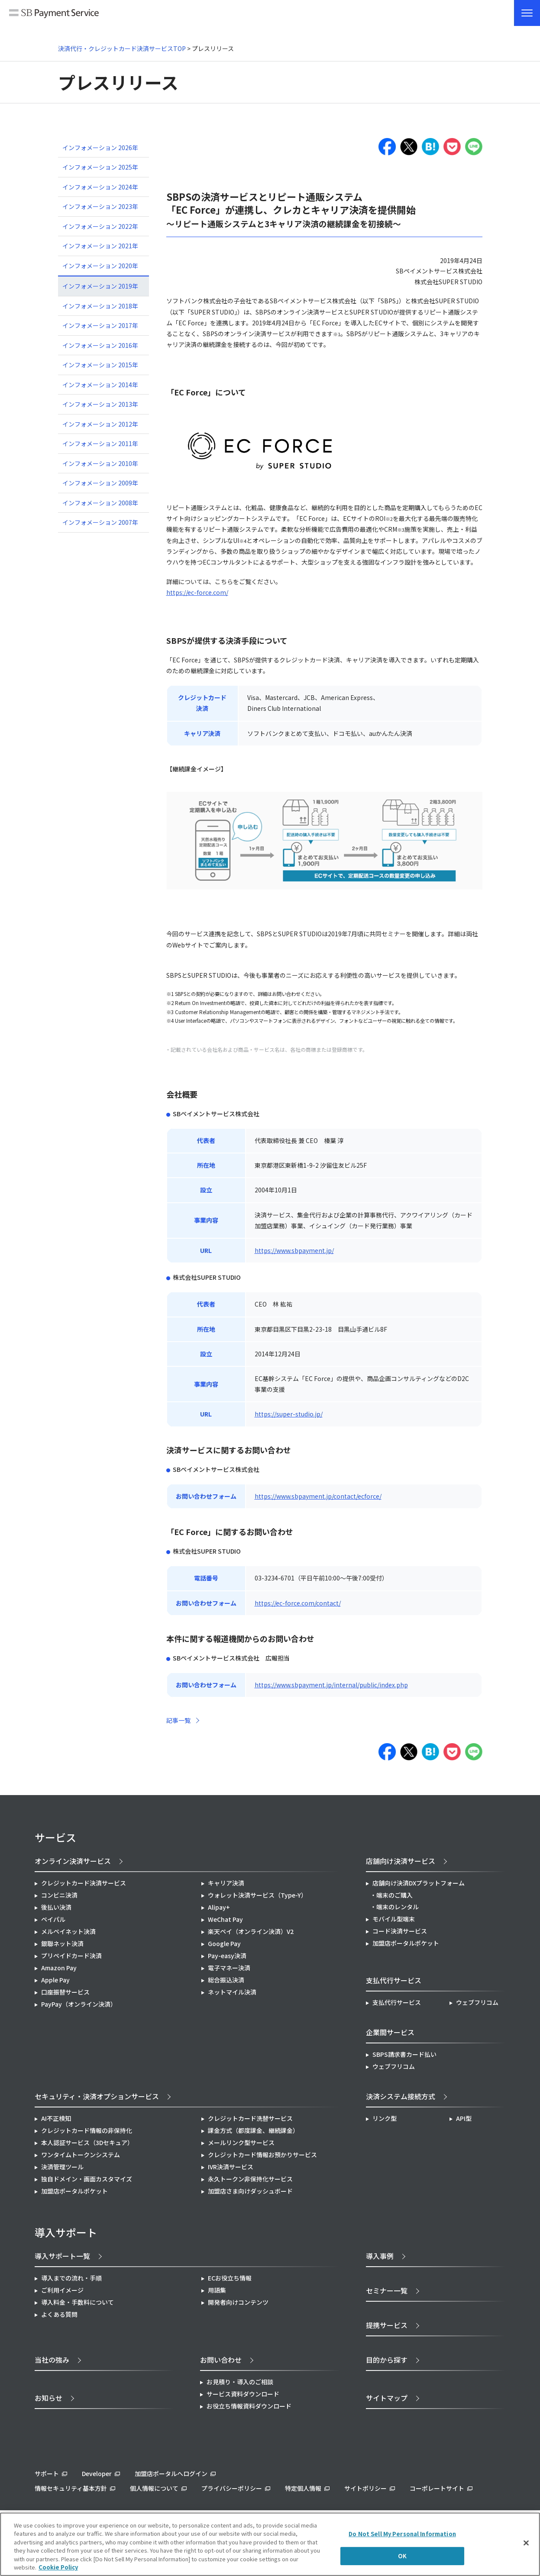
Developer (97, 2473)
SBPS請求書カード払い (404, 2054)
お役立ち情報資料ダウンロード (249, 2406)
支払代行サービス (396, 2002)
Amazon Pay (59, 1967)
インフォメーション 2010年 (100, 463)
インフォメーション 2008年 (100, 502)
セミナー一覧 (386, 2290)
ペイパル (53, 1919)
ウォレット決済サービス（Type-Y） (257, 1895)
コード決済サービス (399, 1931)
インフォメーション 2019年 (100, 286)
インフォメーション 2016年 (100, 345)
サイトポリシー (365, 2488)
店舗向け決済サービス (400, 1861)
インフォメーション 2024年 (100, 187)
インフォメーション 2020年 (100, 265)
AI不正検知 (56, 2118)
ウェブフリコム (477, 2002)
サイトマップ (386, 2398)
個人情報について (154, 2488)
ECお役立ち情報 (230, 2278)
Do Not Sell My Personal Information (402, 2534)
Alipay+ (219, 1907)
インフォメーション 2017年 (100, 325)
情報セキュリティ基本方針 (71, 2488)
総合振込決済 (226, 1979)
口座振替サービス (65, 1992)
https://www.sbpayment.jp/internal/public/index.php (331, 1684)
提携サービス (386, 2325)
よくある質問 (59, 2314)
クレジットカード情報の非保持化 (86, 2130)
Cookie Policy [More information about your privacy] (58, 2567)
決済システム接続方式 (400, 2096)
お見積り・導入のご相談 (240, 2381)
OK (402, 2556)
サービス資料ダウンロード (243, 2394)
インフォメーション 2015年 (100, 364)
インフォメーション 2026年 (100, 147)
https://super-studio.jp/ (289, 1414)
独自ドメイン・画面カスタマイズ (86, 2179)
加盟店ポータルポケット (74, 2191)
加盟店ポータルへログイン (171, 2473)
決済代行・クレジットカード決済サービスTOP (122, 48)
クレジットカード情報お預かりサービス (262, 2154)
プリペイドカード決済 (71, 1955)
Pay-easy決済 (227, 1955)
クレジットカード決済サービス (83, 1883)
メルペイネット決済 (68, 1931)
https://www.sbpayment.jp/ (294, 1250)
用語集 (217, 2290)
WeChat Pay (225, 1919)
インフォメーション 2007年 (100, 522)
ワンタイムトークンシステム (80, 2154)
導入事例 (380, 2256)
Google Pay (224, 1943)
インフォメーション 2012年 (100, 424)
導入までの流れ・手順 (71, 2278)
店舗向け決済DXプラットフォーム (418, 1883)
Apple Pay (55, 1979)
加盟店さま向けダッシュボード (250, 2191)
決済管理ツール (62, 2166)
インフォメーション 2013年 (100, 404)
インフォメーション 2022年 (100, 226)
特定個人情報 (303, 2488)
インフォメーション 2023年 (100, 206)
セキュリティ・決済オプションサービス (97, 2096)
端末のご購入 (394, 1895)
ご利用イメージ (62, 2290)
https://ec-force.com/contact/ (298, 1603)
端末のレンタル (397, 1906)
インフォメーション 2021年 (100, 245)
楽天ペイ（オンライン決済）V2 (251, 1931)
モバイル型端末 (393, 1918)
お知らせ (48, 2398)
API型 (464, 2118)
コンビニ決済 (59, 1895)
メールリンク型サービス (241, 2142)
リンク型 (384, 2118)
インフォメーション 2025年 (100, 167)
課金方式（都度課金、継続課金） (253, 2130)
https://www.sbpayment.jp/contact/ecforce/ (318, 1496)
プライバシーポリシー (231, 2488)
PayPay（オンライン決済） (78, 2004)
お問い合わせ (221, 2359)
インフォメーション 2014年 (100, 384)
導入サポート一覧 (62, 2256)
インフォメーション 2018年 (100, 306)
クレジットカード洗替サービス (250, 2118)
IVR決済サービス (230, 2166)
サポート (47, 2473)
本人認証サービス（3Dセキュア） (87, 2142)
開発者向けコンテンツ (238, 2302)
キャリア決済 (226, 1883)
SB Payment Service (54, 13)
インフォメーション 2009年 (100, 483)
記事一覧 (178, 1720)
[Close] (526, 2543)
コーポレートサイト (437, 2488)
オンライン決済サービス (73, 1861)
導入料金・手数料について (77, 2302)
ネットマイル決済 (232, 1992)
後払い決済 (56, 1907)
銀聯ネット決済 (62, 1943)
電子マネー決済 (229, 1967)
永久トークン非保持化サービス (250, 2179)
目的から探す (386, 2359)
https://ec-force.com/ (197, 592)
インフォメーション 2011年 (100, 443)
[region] (270, 2544)
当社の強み (52, 2359)
